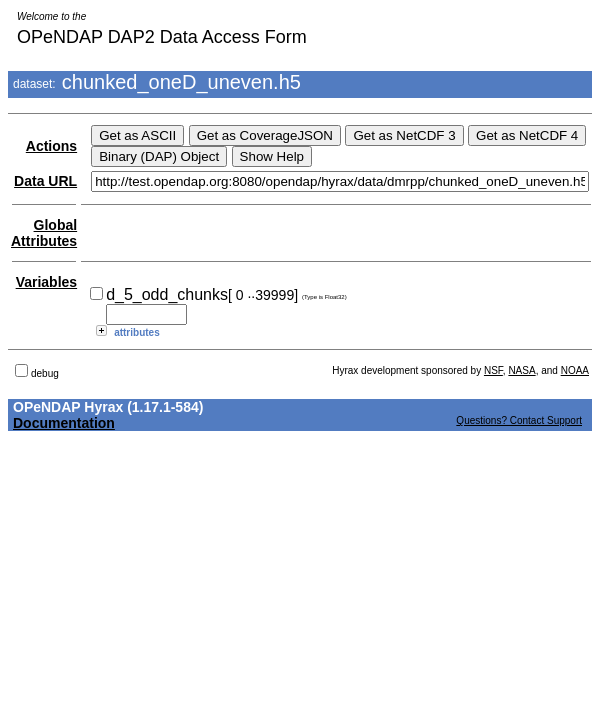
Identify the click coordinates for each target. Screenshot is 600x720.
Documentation (64, 423)
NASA (521, 370)
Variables (47, 282)
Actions (51, 146)
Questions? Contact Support (519, 420)
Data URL (45, 181)
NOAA (575, 370)
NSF (493, 370)
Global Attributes (44, 233)
